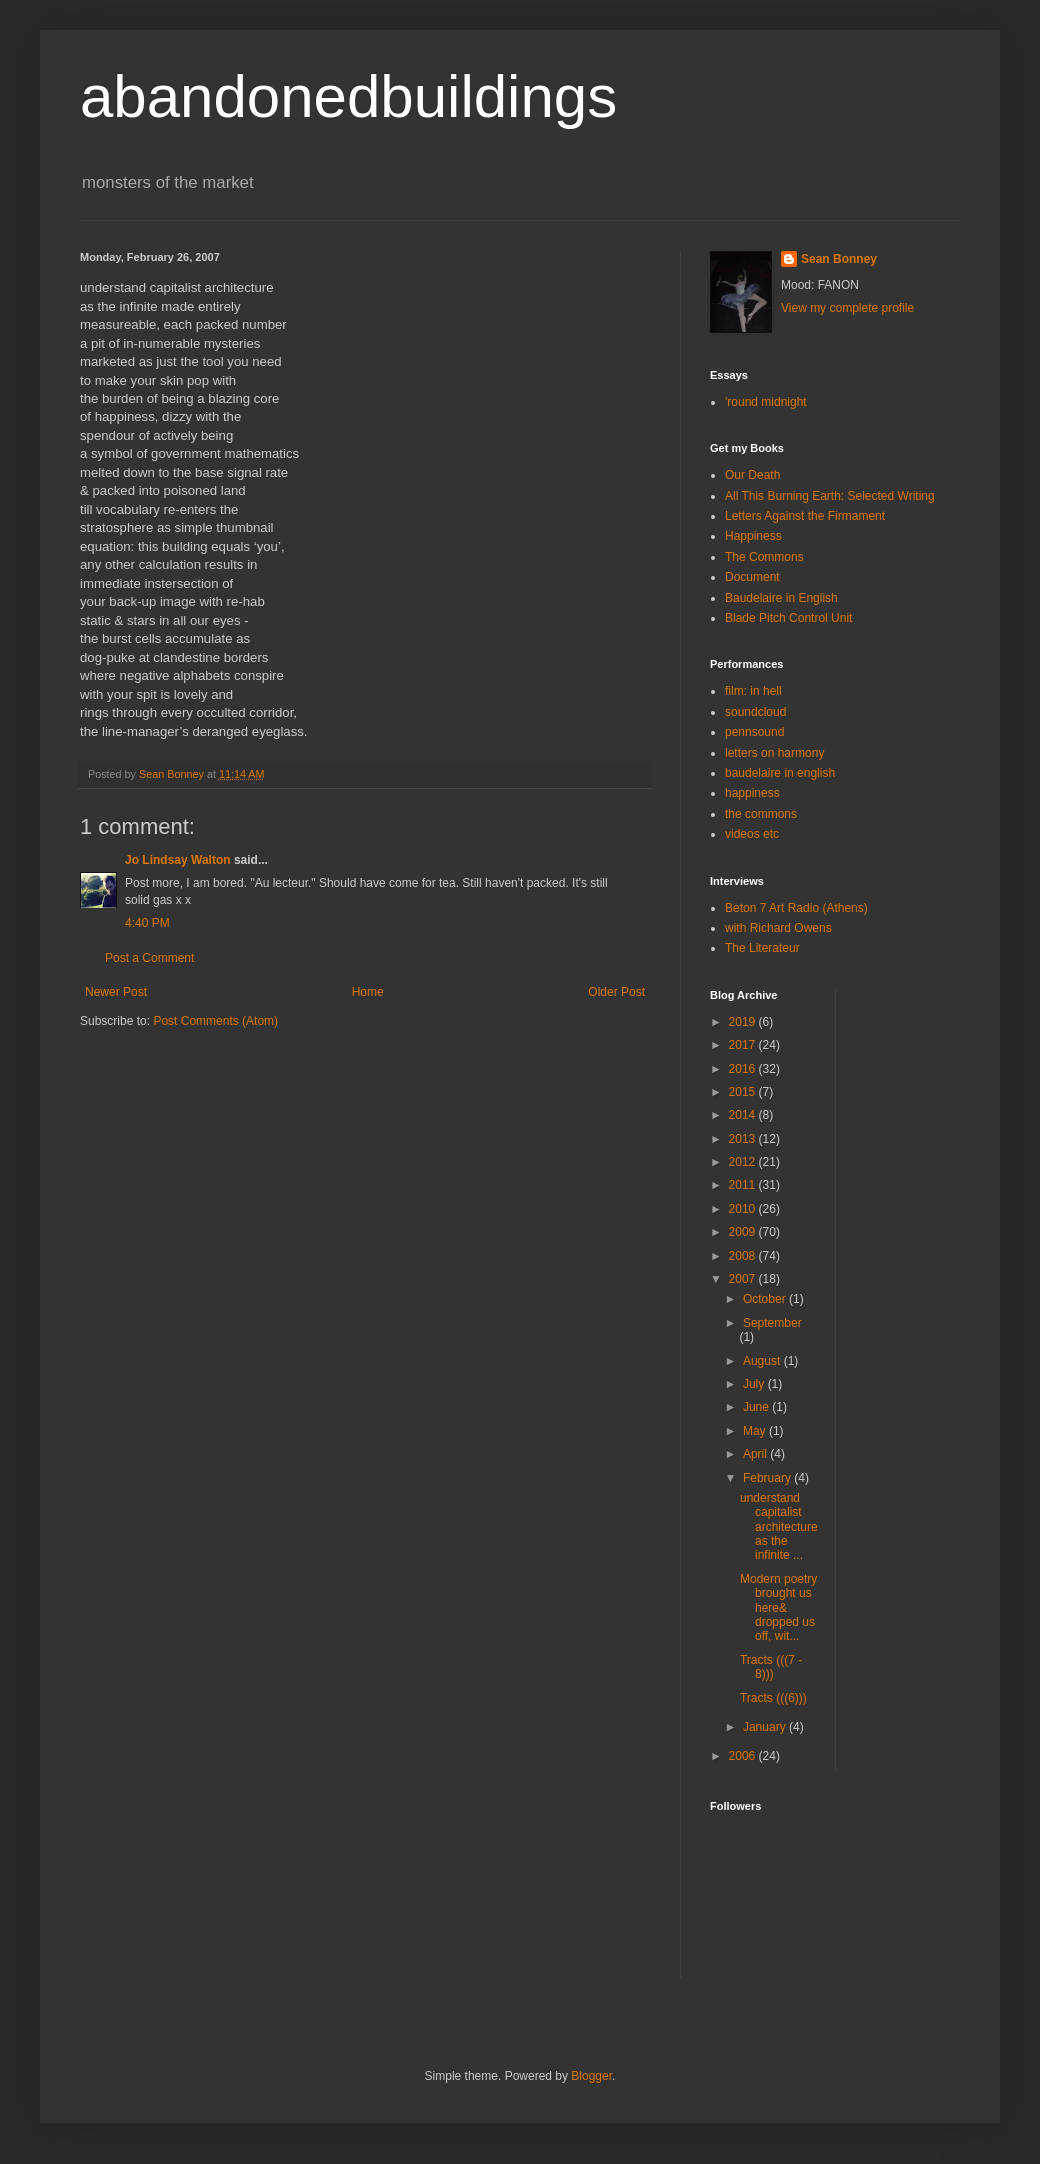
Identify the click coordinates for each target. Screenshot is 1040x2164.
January (766, 1727)
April (756, 1454)
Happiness (753, 536)
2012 (744, 1162)
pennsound (754, 732)
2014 (744, 1115)
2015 (744, 1092)
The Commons (764, 557)
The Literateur (762, 948)
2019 (744, 1022)
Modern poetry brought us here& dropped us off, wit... (778, 1608)
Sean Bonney (839, 259)
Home (368, 992)
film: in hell (753, 691)
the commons (761, 814)
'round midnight (766, 402)
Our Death (752, 475)
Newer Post (116, 992)
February (768, 1478)
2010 (744, 1209)
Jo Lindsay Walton (178, 860)
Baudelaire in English (781, 598)
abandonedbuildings (348, 96)
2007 (744, 1279)
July (755, 1384)
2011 (744, 1185)
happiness (752, 793)
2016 (744, 1069)
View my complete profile (847, 308)
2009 (744, 1232)
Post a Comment (149, 958)
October (766, 1299)
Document (752, 577)
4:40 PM (147, 923)
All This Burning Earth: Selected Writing (830, 496)
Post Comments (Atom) (215, 1021)
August (763, 1361)
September (772, 1323)
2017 (744, 1045)
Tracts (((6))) (773, 1698)
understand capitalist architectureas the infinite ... (779, 1527)
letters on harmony (774, 753)
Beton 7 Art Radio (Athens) (796, 908)
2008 (744, 1256)
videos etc (752, 834)
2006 (744, 1756)
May (756, 1431)
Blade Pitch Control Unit (788, 618)
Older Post (616, 992)
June (757, 1407)
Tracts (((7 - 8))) (771, 1667)
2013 (744, 1139)
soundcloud (755, 712)
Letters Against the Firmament (805, 516)
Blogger (591, 2076)
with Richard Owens (778, 928)
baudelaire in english (780, 773)
